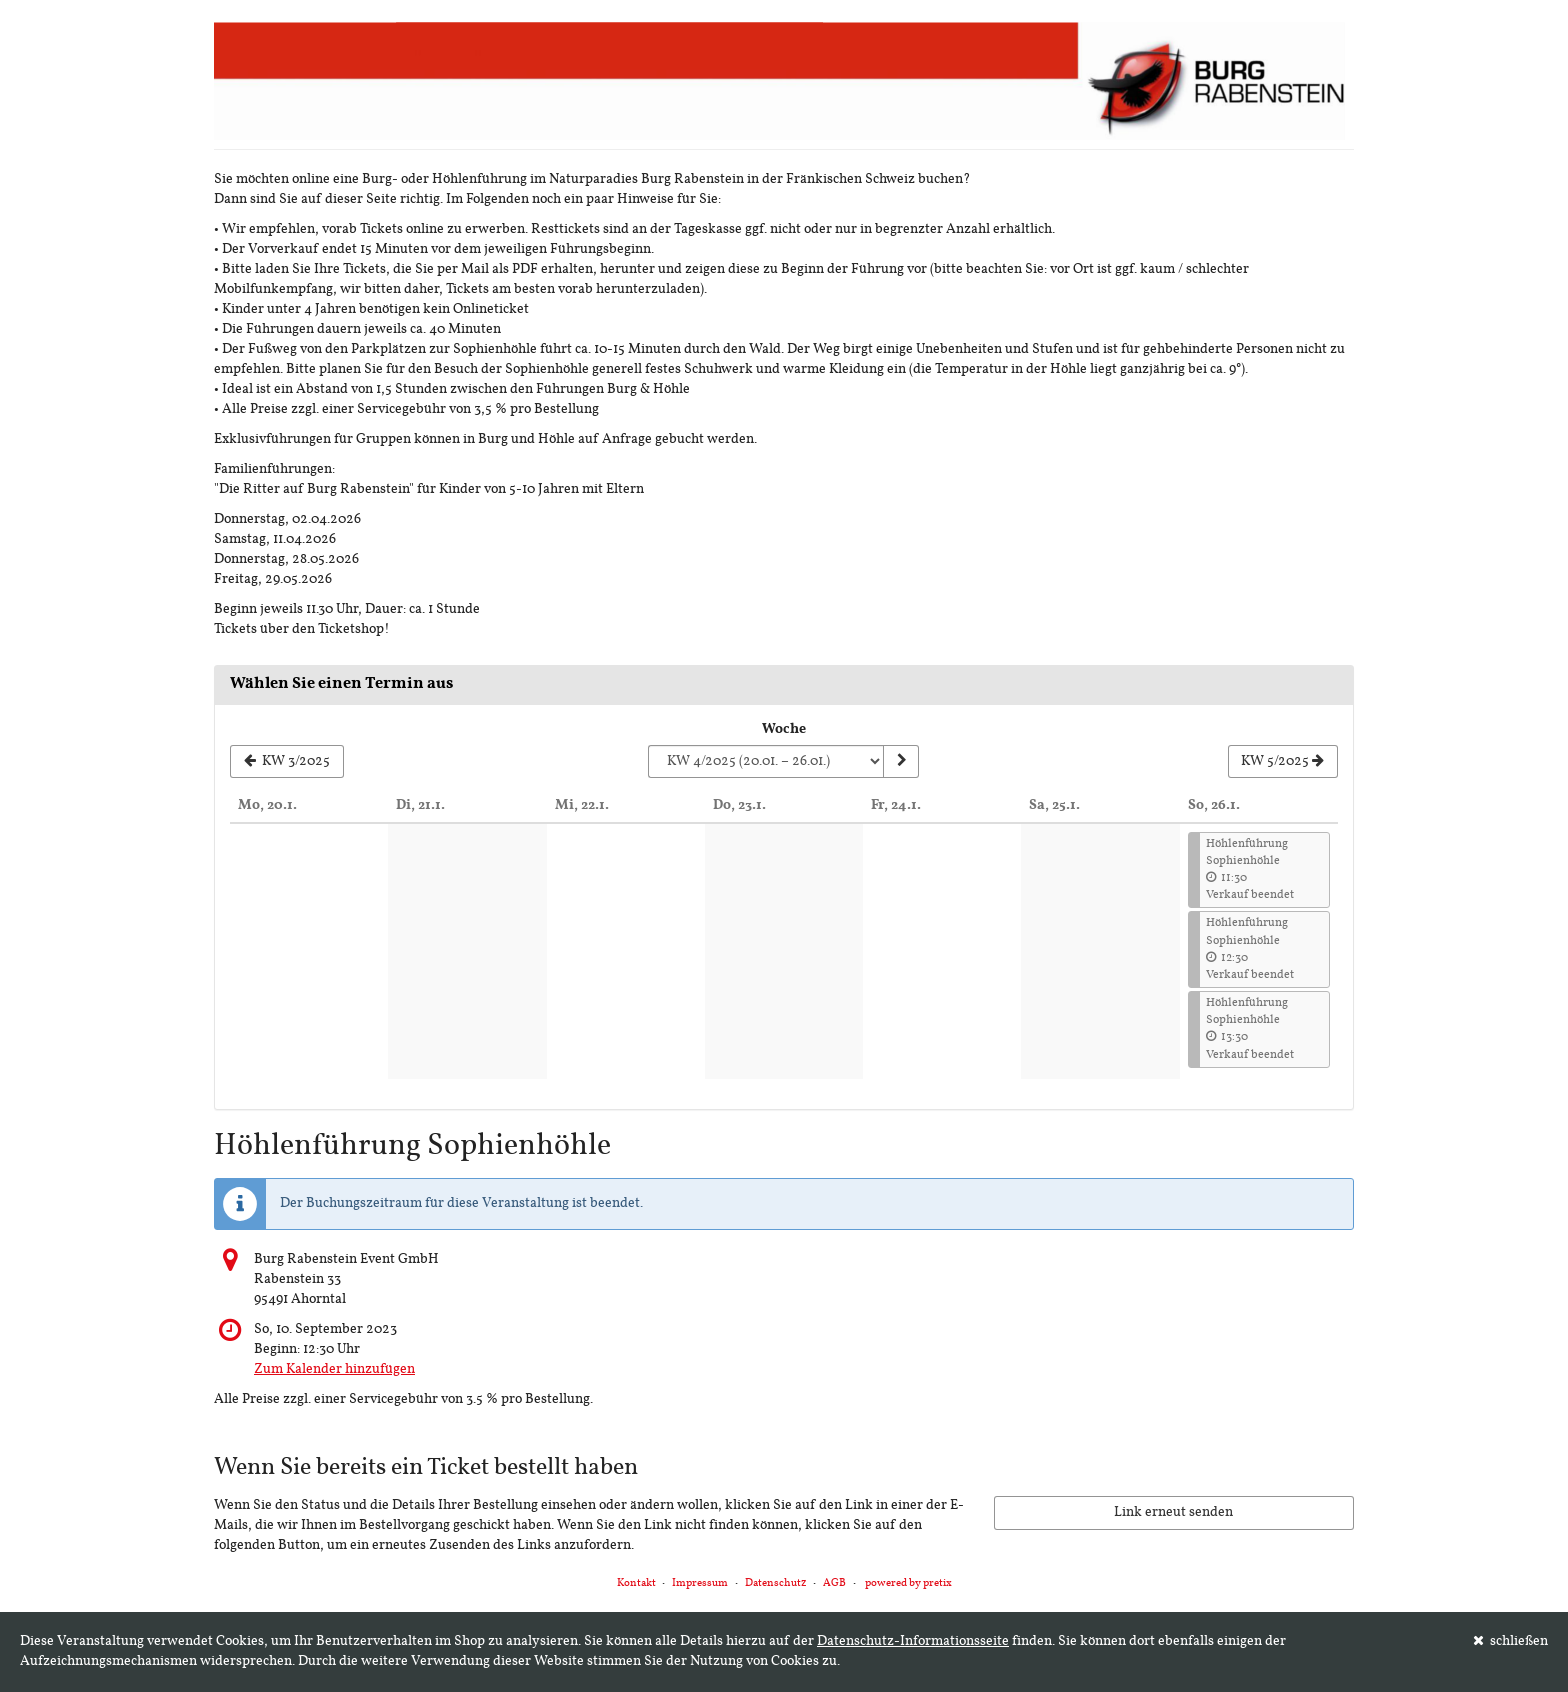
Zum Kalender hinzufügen (334, 1369)
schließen (1511, 1641)
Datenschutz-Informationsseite (913, 1641)
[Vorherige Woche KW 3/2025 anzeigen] (287, 762)
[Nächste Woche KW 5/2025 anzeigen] (1283, 762)
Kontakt (636, 1583)
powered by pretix (908, 1583)
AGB (834, 1583)
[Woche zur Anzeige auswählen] (765, 762)
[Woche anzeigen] (901, 762)
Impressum (700, 1583)
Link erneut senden (1173, 1512)
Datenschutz (776, 1583)
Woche (784, 729)
